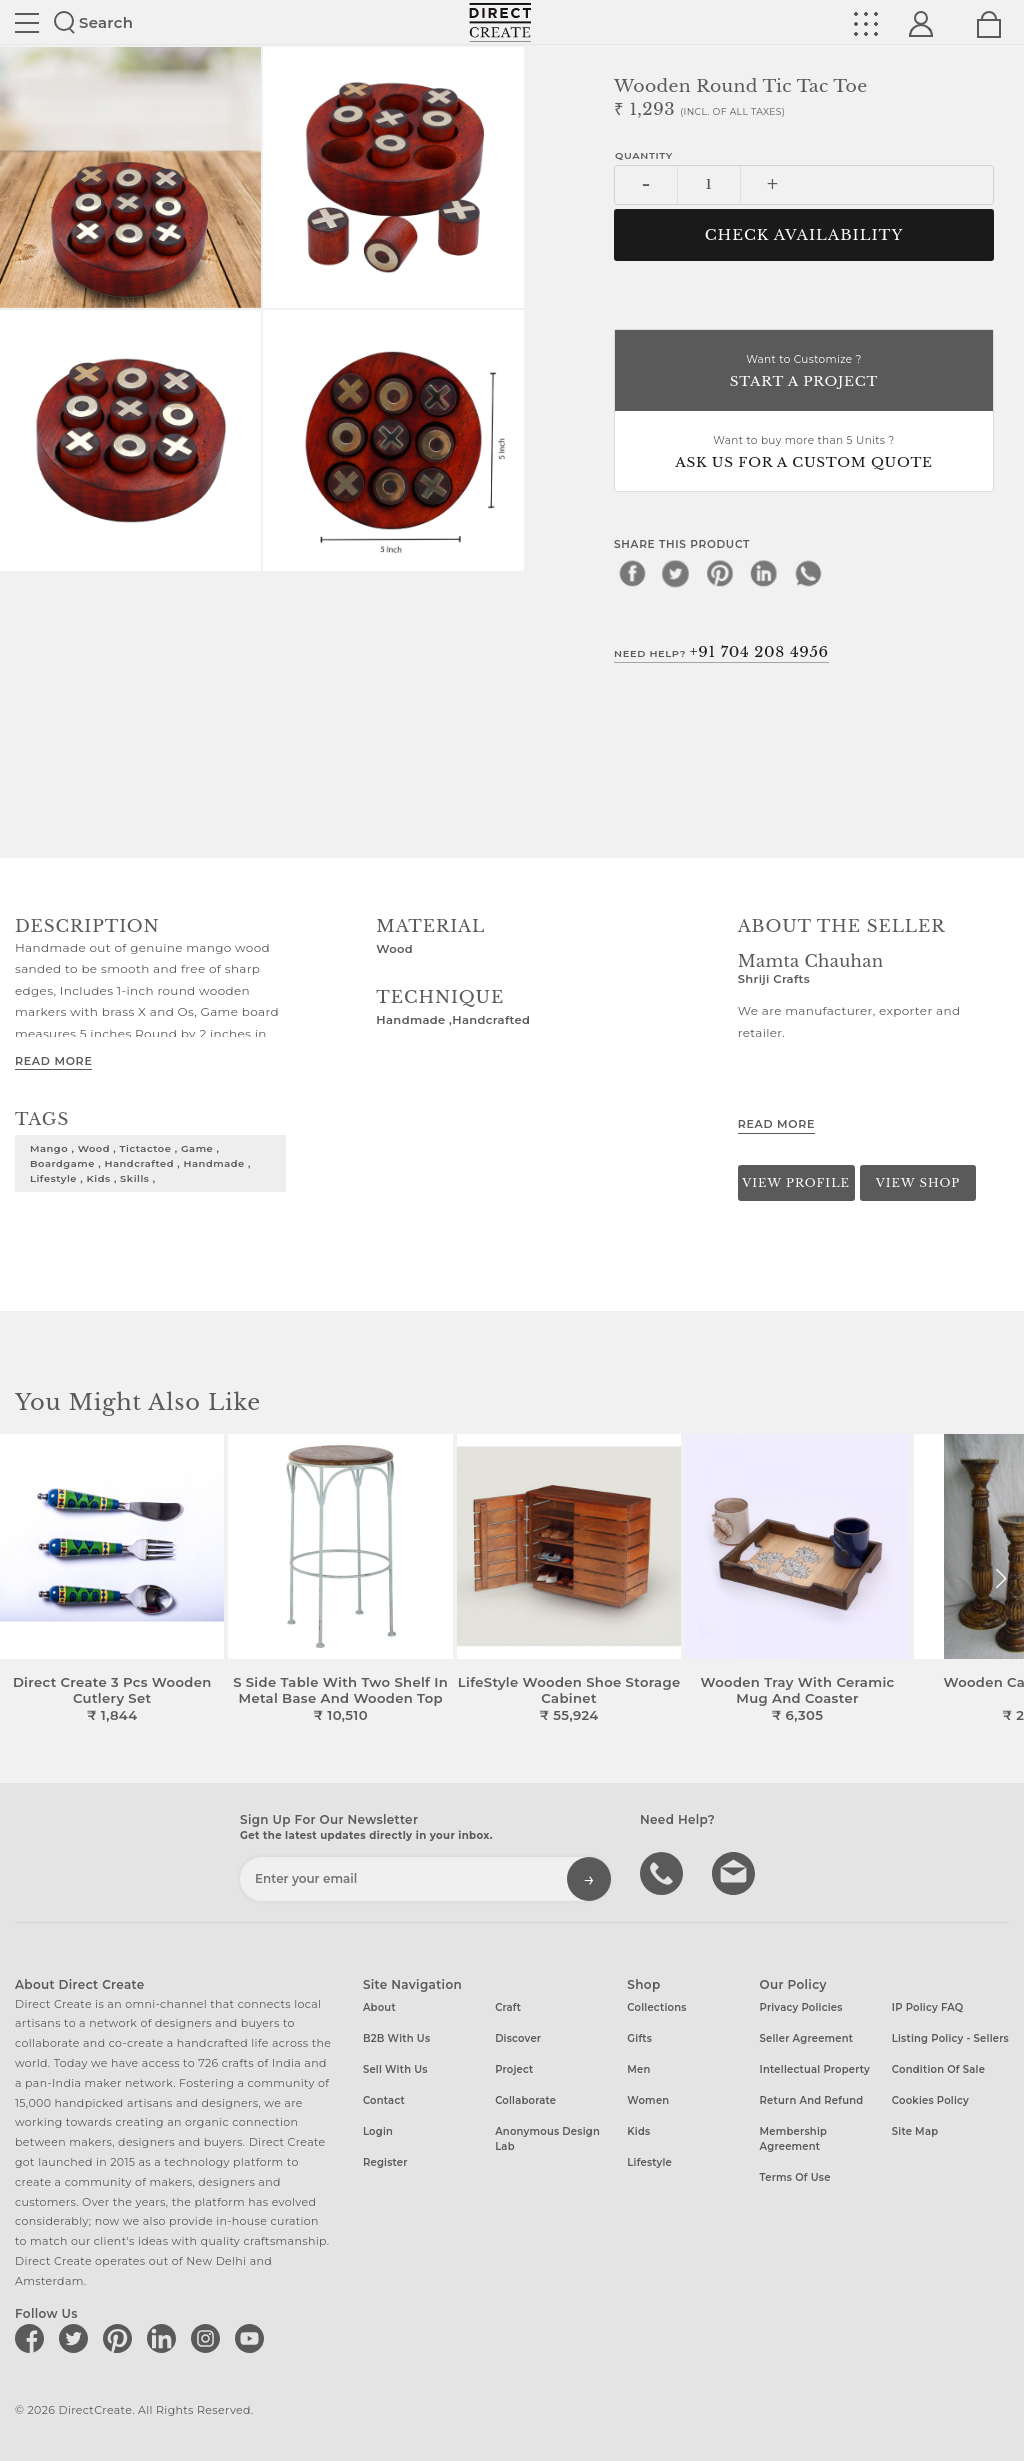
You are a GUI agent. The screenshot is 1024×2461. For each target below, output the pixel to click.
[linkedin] (764, 573)
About (379, 2007)
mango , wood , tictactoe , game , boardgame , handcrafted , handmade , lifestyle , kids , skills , (140, 1163)
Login (378, 2131)
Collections (656, 2007)
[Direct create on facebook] (33, 2338)
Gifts (639, 2038)
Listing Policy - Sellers (950, 2038)
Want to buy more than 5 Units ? (804, 453)
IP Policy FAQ (928, 2007)
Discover (518, 2038)
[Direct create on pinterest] (121, 2338)
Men (638, 2069)
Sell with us (395, 2069)
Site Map (915, 2131)
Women (648, 2100)
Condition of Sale (938, 2069)
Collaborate (525, 2100)
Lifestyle (649, 2162)
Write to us (736, 1872)
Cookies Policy (930, 2100)
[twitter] (676, 573)
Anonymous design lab (547, 2139)
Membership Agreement (794, 2139)
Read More (53, 1061)
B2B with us (396, 2038)
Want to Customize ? (804, 372)
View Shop (918, 1183)
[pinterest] (720, 573)
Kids (638, 2131)
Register (385, 2162)
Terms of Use (795, 2177)
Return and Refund (812, 2100)
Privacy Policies (801, 2007)
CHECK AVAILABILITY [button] (804, 235)
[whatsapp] (808, 573)
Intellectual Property (815, 2069)
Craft (508, 2007)
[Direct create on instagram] (209, 2338)
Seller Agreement (807, 2038)
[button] (1000, 1579)
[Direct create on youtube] (253, 2338)
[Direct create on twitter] (77, 2338)
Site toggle (27, 23)
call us (664, 1872)
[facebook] (632, 573)
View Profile (796, 1183)
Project (514, 2069)
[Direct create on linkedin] (165, 2338)
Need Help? (721, 652)
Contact (384, 2100)
